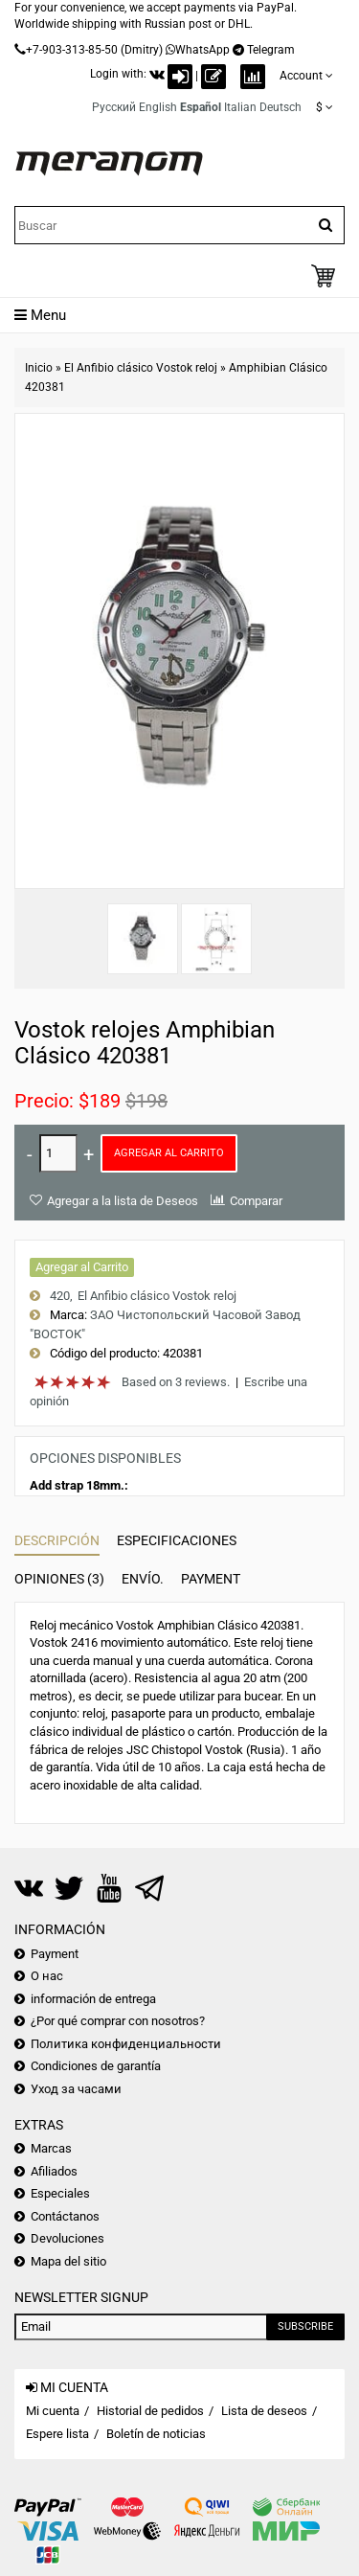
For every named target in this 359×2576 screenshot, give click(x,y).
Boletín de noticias (156, 2434)
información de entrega (93, 1999)
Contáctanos (65, 2216)
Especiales (60, 2193)
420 (60, 1295)
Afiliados (54, 2171)
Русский (114, 107)
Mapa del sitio (68, 2261)
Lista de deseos (264, 2411)
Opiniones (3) (59, 1578)
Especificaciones (176, 1540)
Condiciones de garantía (96, 2066)
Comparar (256, 1201)
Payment (210, 1578)
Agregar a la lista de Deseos (122, 1201)
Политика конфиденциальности (126, 2044)
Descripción (57, 1540)
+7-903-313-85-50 (72, 50)
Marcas (51, 2148)
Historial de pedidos (150, 2411)
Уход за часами (76, 2089)
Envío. (143, 1578)
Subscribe (305, 2326)
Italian (240, 107)
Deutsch (280, 107)
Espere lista (57, 2434)
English (158, 107)
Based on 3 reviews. (176, 1382)
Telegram (271, 50)
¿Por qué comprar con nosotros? (118, 2021)
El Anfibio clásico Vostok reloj (140, 368)
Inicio (39, 368)
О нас (47, 1976)
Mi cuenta (52, 2411)
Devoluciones (67, 2238)
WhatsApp (202, 50)
